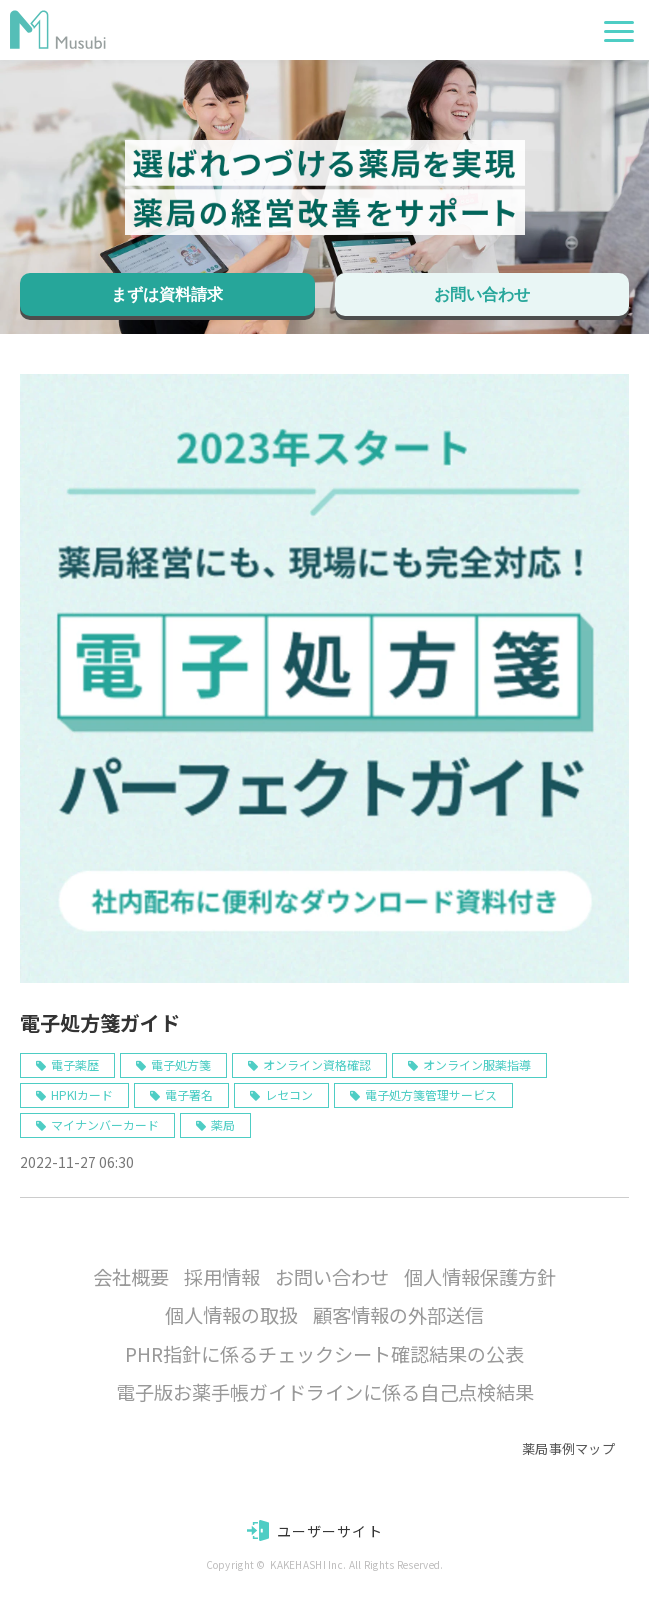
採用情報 (222, 1277)
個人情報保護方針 (480, 1277)
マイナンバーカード (105, 1124)
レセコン (289, 1094)
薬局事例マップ (568, 1448)
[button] (619, 31)
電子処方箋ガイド (100, 1022)
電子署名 (189, 1094)
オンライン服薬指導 (477, 1064)
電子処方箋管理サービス (431, 1094)
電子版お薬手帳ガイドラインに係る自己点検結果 (325, 1392)
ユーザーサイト (330, 1531)
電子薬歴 (75, 1064)
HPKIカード (82, 1094)
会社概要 (131, 1277)
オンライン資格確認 (317, 1064)
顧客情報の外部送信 (398, 1315)
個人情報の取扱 (231, 1315)
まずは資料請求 (167, 294)
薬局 (223, 1124)
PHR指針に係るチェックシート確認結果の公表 (324, 1354)
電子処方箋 (181, 1064)
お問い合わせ (482, 294)
